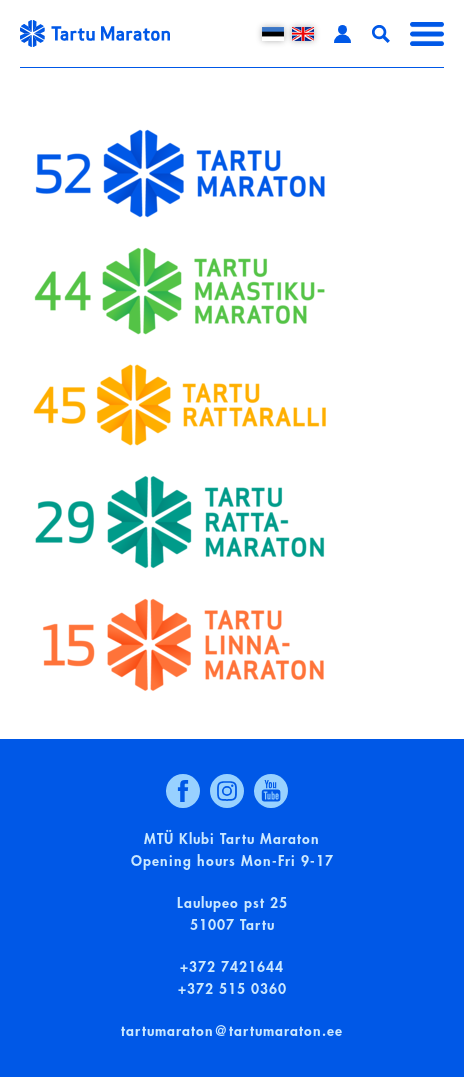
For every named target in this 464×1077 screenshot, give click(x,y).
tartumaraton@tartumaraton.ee (232, 1031)
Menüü (427, 34)
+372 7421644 (232, 967)
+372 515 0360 (232, 989)
